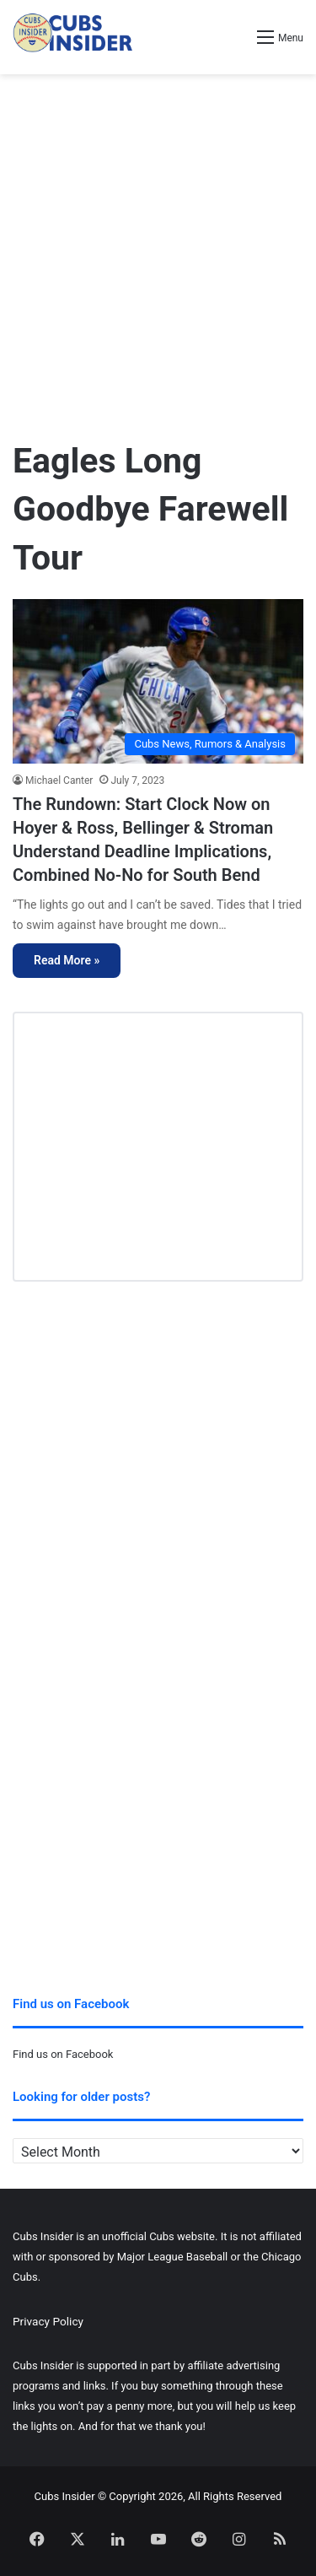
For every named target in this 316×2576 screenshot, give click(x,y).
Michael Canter (59, 780)
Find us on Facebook (63, 2054)
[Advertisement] (158, 249)
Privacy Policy (48, 2321)
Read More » (66, 960)
